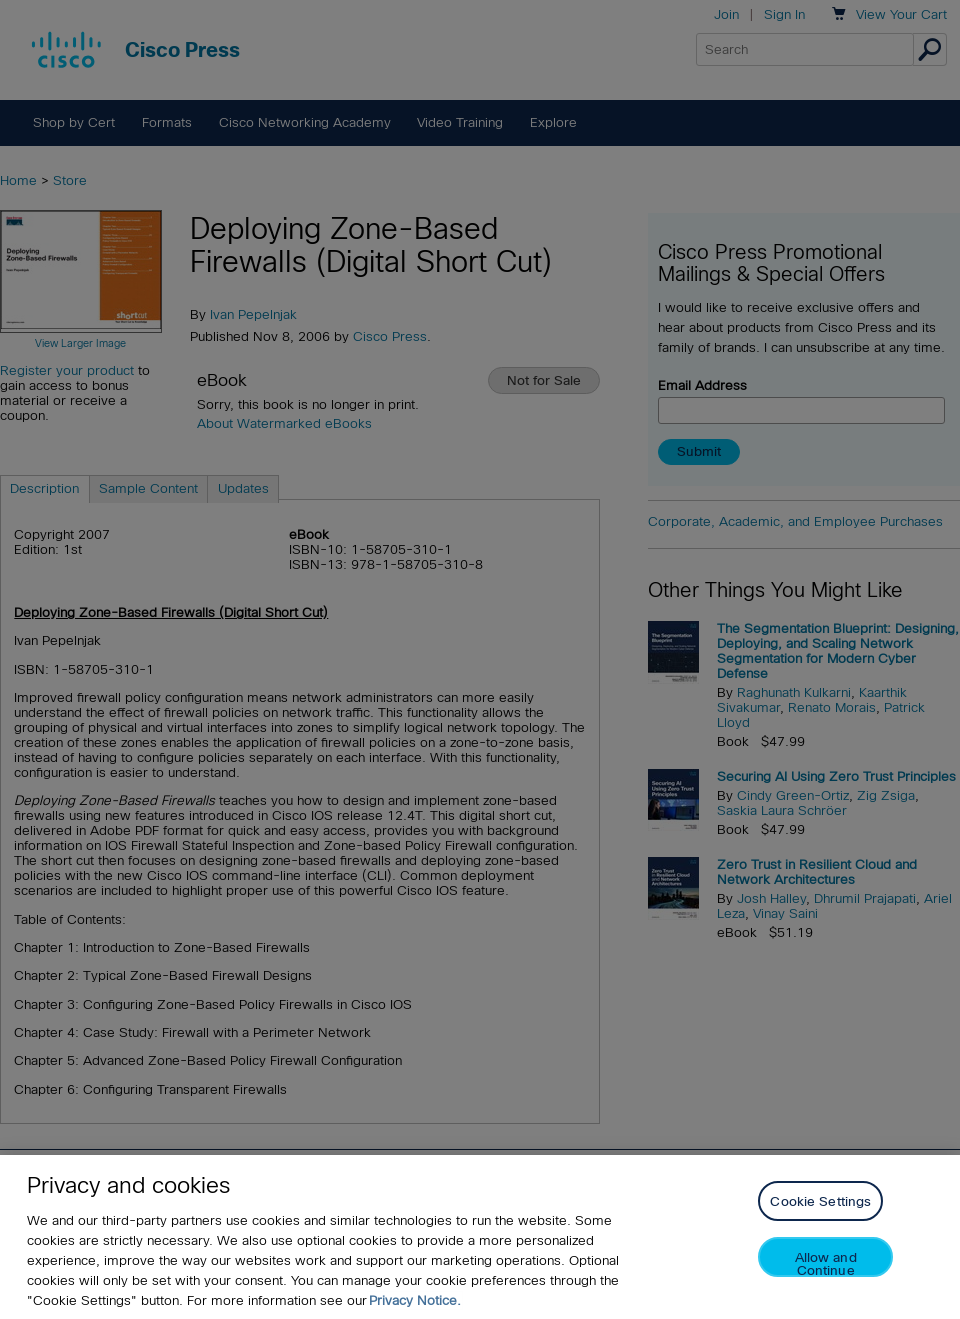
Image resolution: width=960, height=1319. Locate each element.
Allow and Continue (826, 1263)
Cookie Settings (820, 1201)
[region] (480, 1237)
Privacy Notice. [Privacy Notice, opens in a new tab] (415, 1300)
